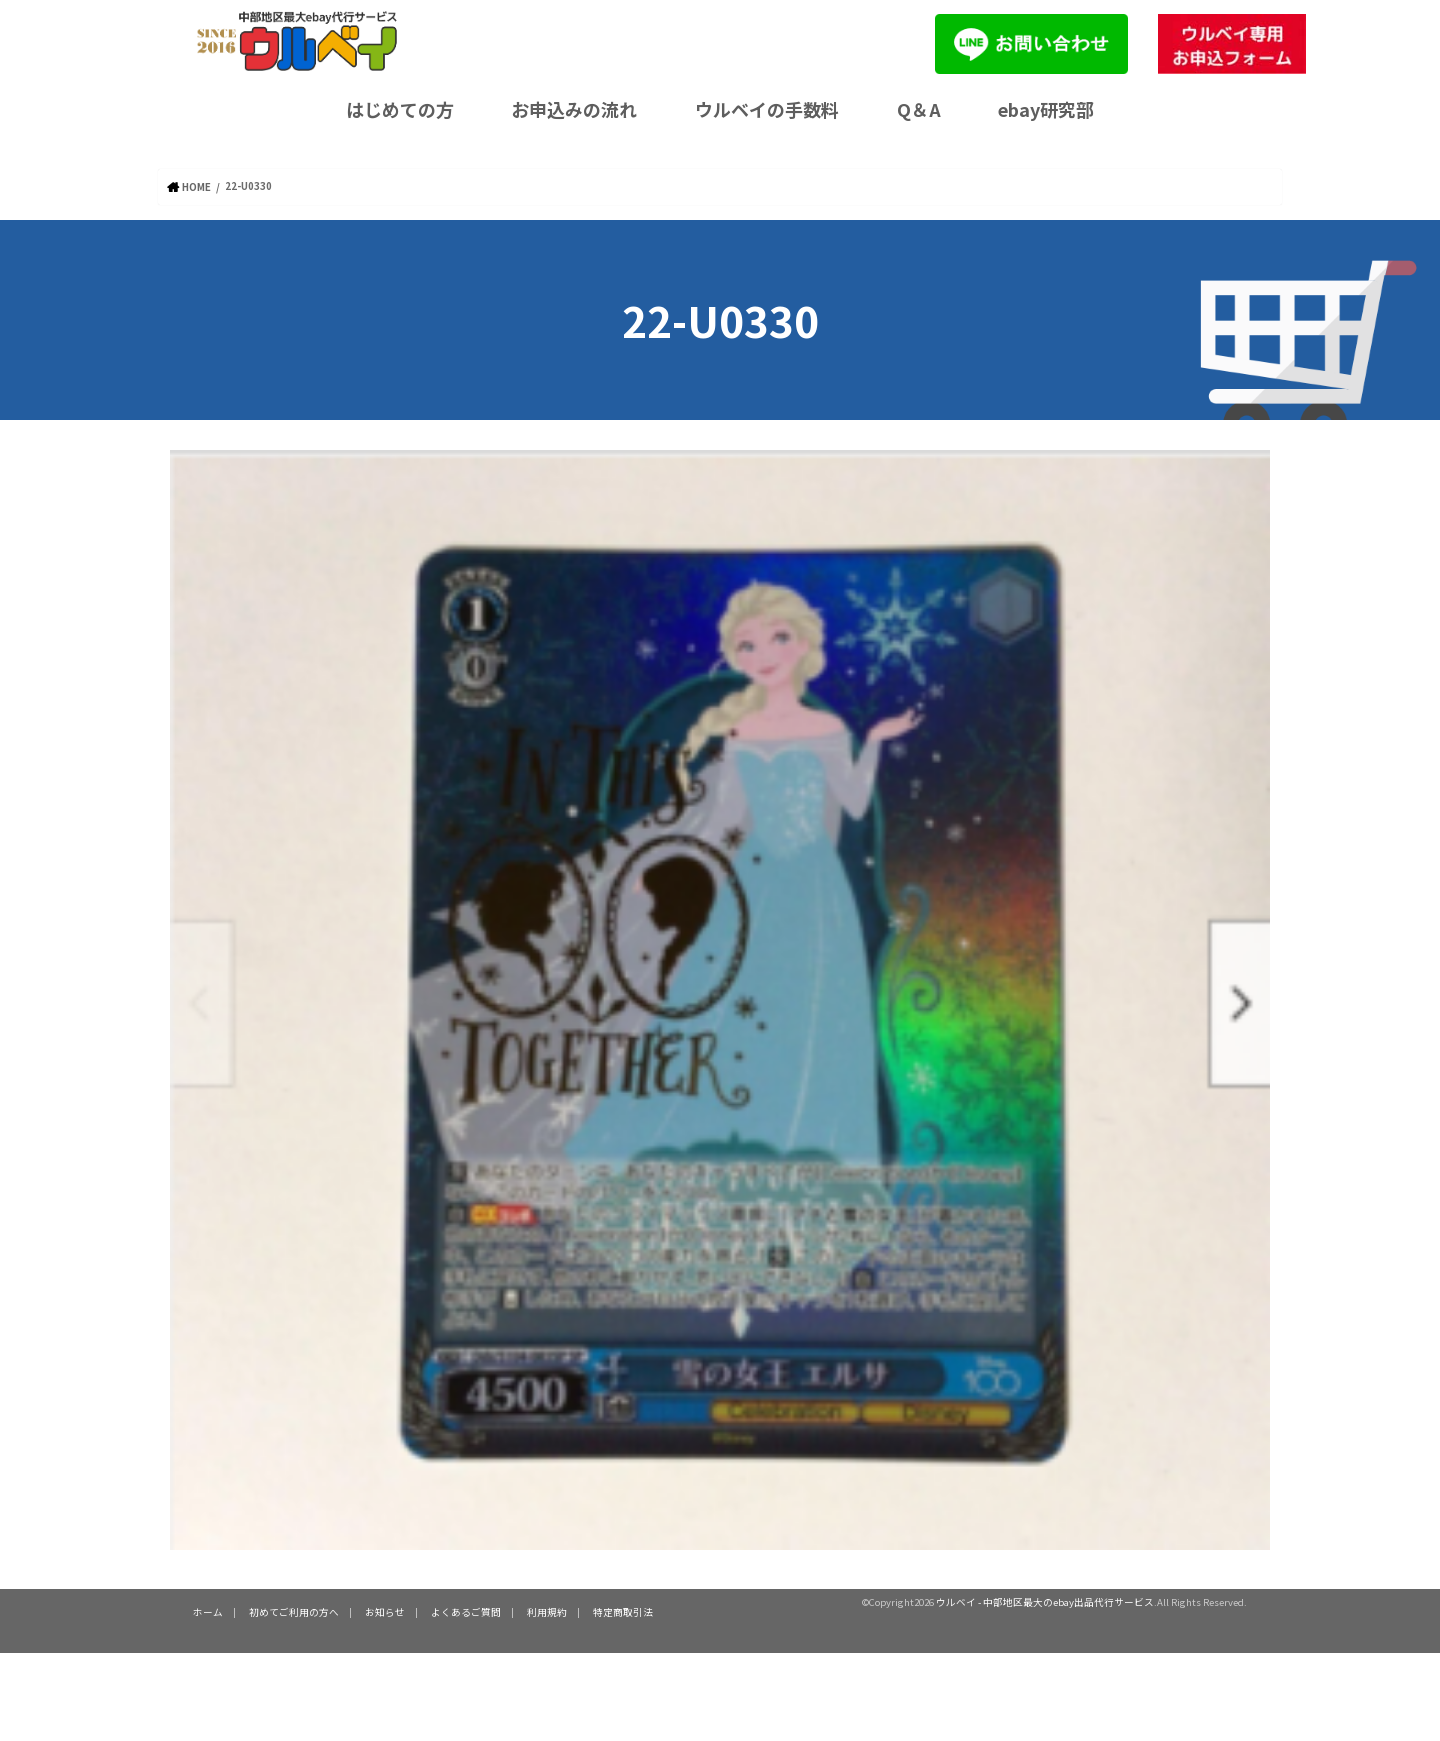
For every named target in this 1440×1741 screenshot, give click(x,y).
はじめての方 (400, 109)
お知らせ (385, 1611)
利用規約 (547, 1611)
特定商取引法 (623, 1611)
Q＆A (919, 109)
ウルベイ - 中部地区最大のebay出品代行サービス (1045, 1601)
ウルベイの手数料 (767, 109)
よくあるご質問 (466, 1611)
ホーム (208, 1611)
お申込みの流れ (574, 109)
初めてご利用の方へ (294, 1611)
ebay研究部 (1046, 109)
